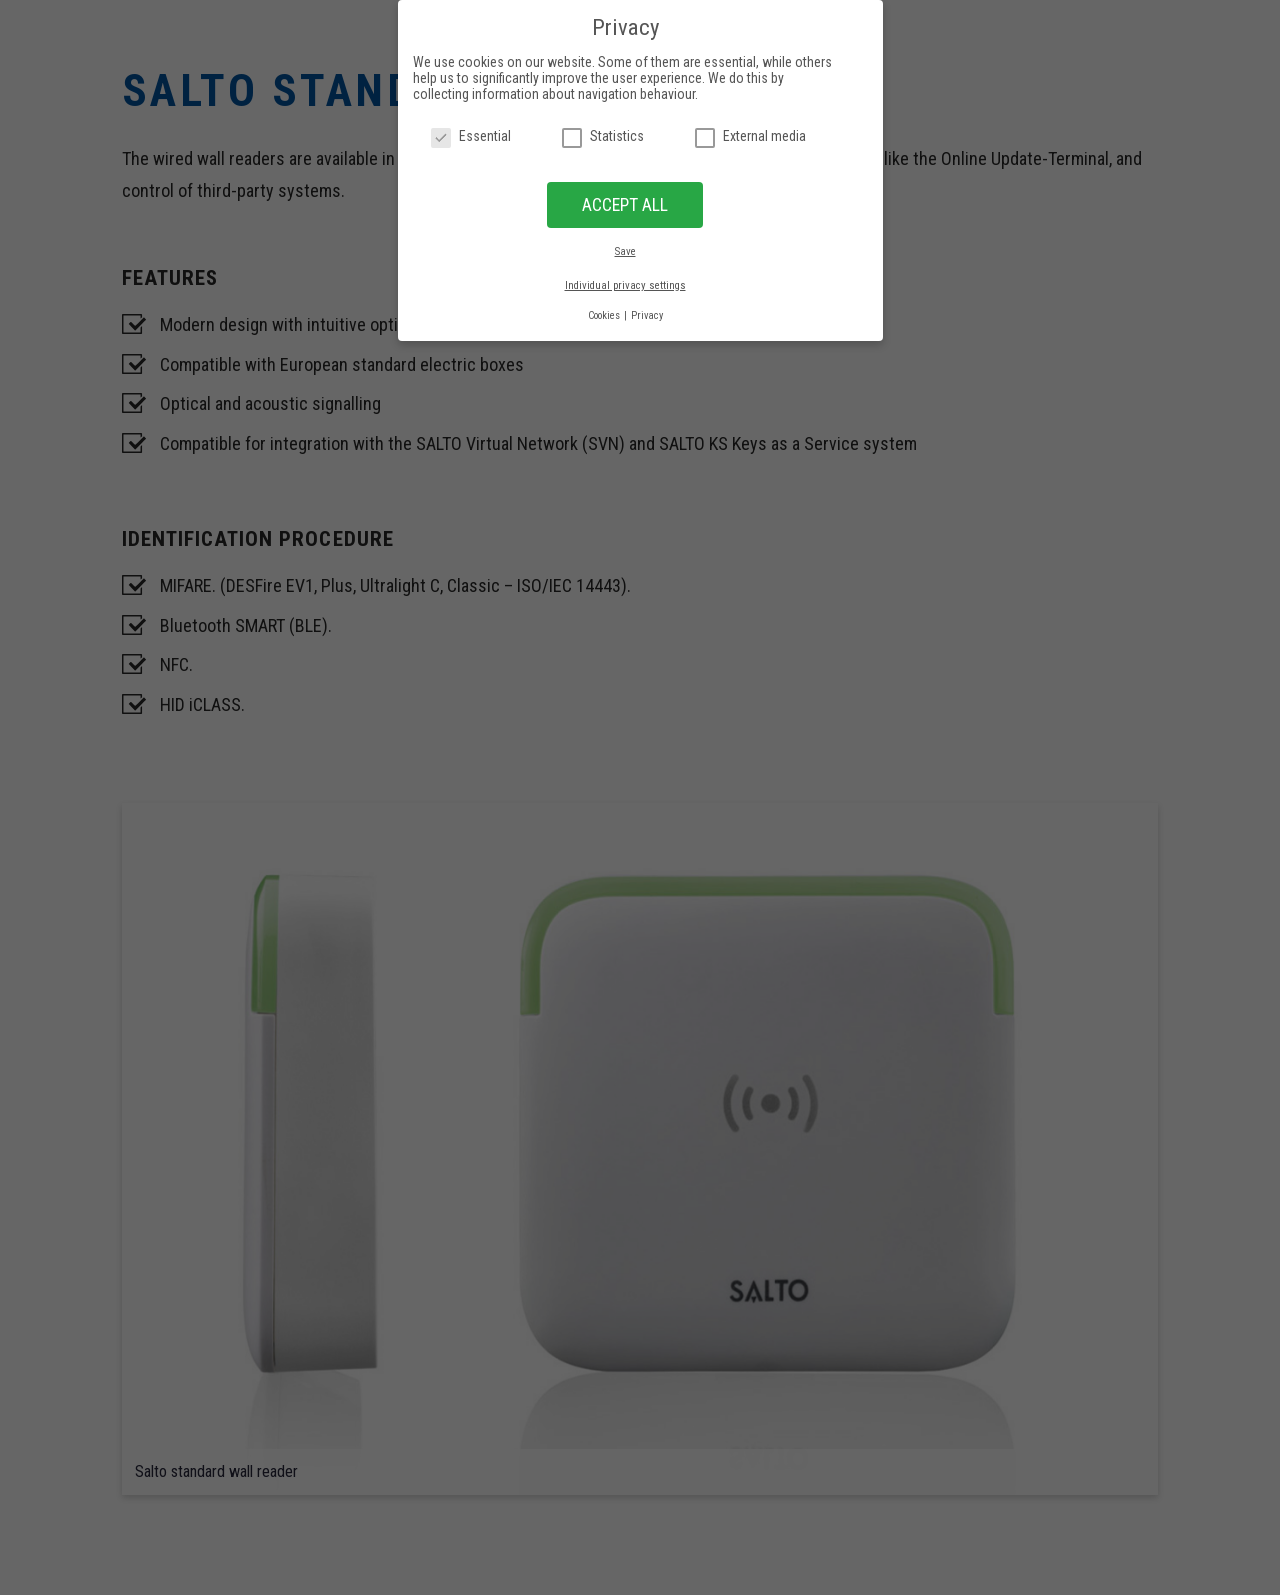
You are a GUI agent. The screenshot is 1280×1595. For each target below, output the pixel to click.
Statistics (603, 136)
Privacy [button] (647, 315)
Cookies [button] (605, 315)
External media (750, 136)
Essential (471, 136)
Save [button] (625, 251)
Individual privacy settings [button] (625, 285)
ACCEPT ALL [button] (625, 205)
